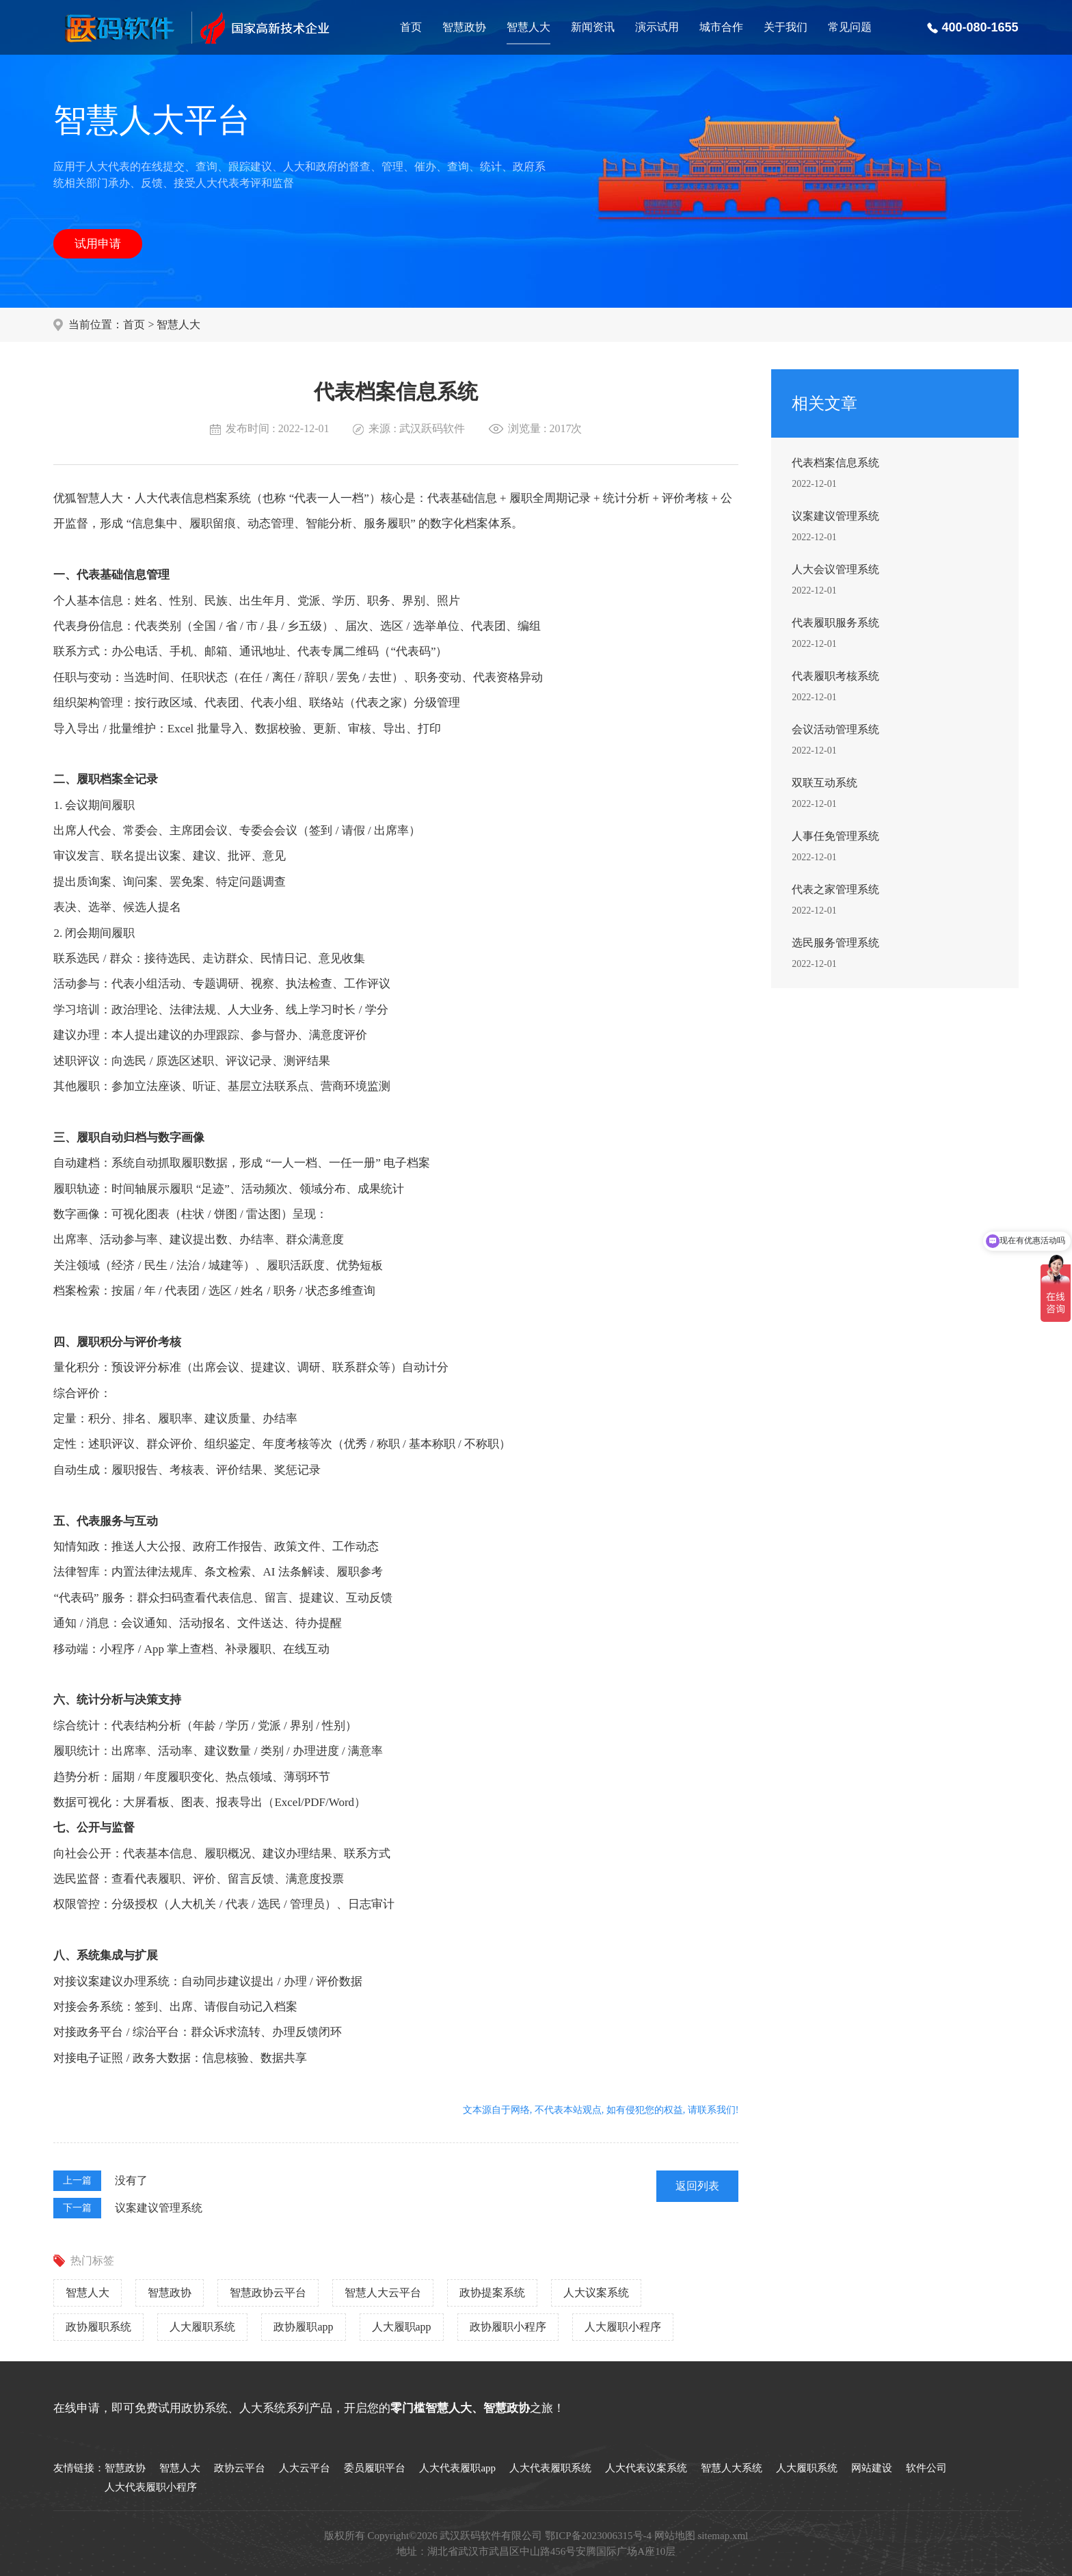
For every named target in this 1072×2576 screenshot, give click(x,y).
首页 (411, 27)
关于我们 (785, 27)
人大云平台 (304, 2467)
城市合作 (721, 27)
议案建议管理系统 (158, 2208)
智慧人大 (528, 27)
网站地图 (674, 2535)
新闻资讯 (593, 27)
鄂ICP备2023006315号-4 (598, 2535)
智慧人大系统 (731, 2467)
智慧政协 (464, 27)
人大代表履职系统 (550, 2467)
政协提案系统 (492, 2292)
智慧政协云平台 (268, 2292)
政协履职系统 (98, 2327)
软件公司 (926, 2467)
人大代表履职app (457, 2467)
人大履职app (401, 2327)
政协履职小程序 (508, 2327)
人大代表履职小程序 (151, 2487)
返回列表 (697, 2186)
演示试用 (657, 27)
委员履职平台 (374, 2467)
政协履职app (303, 2327)
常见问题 (850, 27)
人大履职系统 (202, 2327)
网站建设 (871, 2467)
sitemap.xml (723, 2535)
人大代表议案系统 (646, 2467)
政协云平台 (239, 2467)
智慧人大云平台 (383, 2292)
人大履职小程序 (623, 2327)
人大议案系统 (596, 2292)
